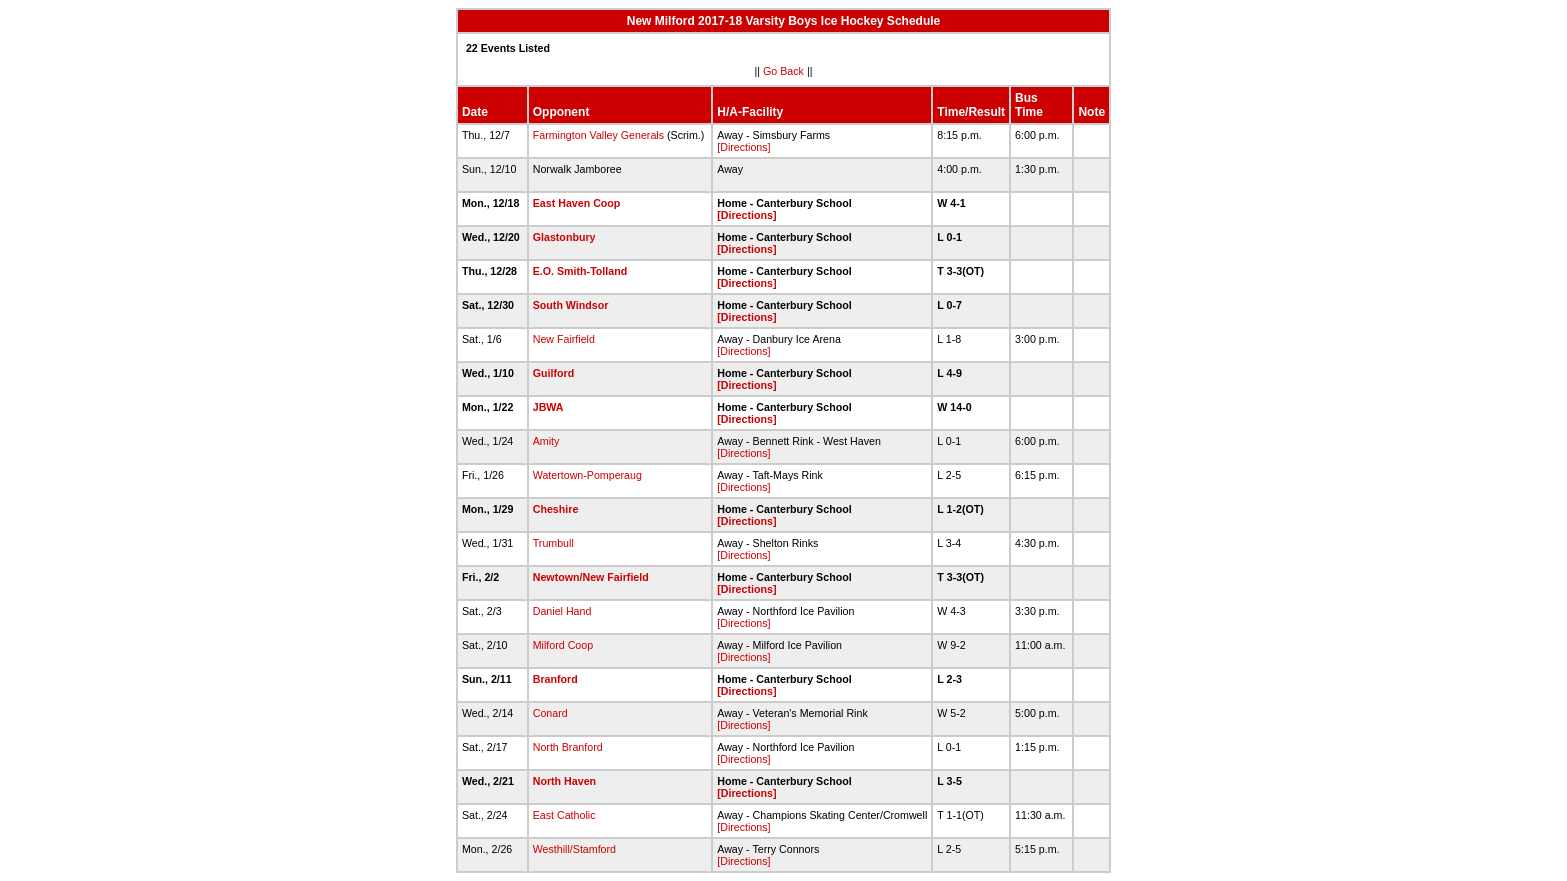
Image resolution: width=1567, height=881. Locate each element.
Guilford (553, 373)
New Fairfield (564, 339)
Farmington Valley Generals (598, 135)
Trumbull (553, 543)
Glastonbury (564, 237)
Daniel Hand (562, 611)
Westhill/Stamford (574, 849)
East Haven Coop (577, 203)
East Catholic (564, 815)
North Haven (564, 781)
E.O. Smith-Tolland (580, 271)
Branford (555, 679)
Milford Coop (563, 645)
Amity (546, 441)
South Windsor (571, 305)
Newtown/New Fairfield (591, 577)
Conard (550, 713)
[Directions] (743, 147)
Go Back (783, 71)
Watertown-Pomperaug (587, 475)
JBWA (548, 407)
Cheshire (556, 509)
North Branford (568, 747)
